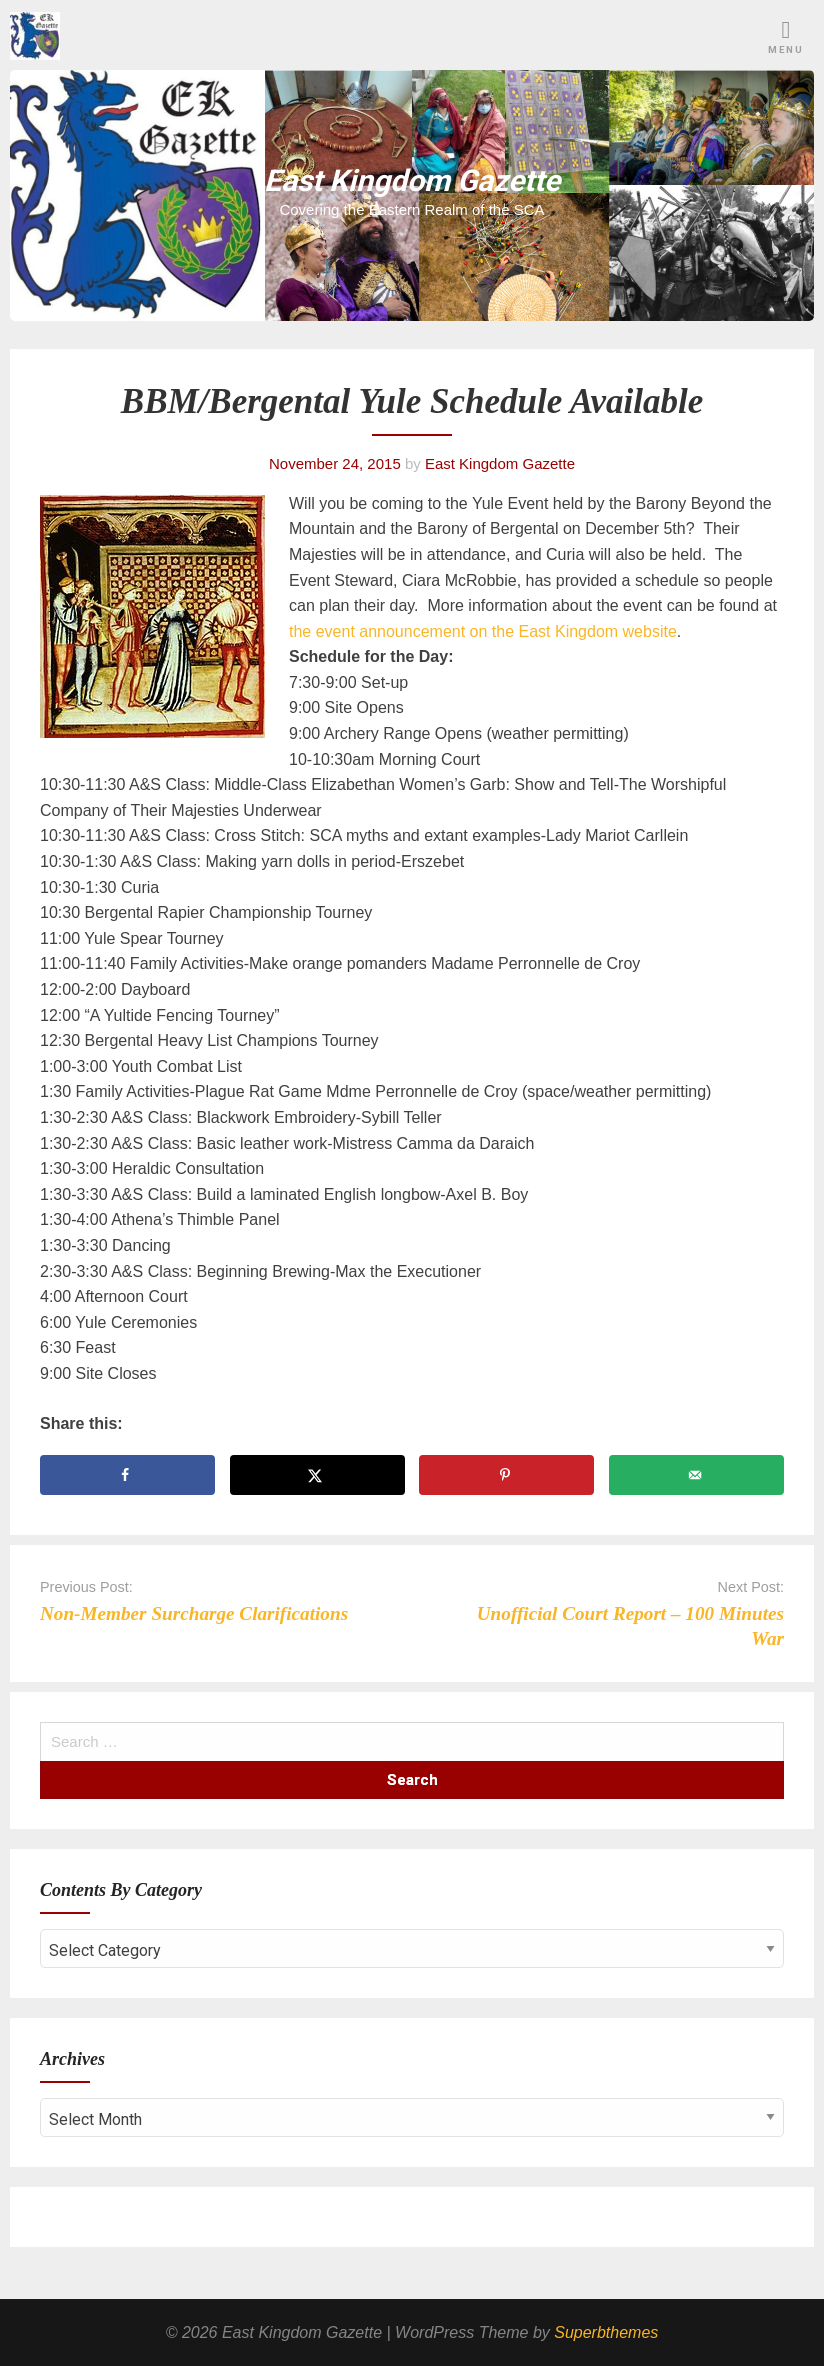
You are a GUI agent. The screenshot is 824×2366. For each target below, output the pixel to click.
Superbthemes (606, 2332)
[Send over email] (696, 1475)
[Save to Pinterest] (506, 1475)
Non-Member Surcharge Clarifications (194, 1613)
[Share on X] (317, 1475)
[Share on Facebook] (127, 1475)
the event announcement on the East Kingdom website (483, 631)
